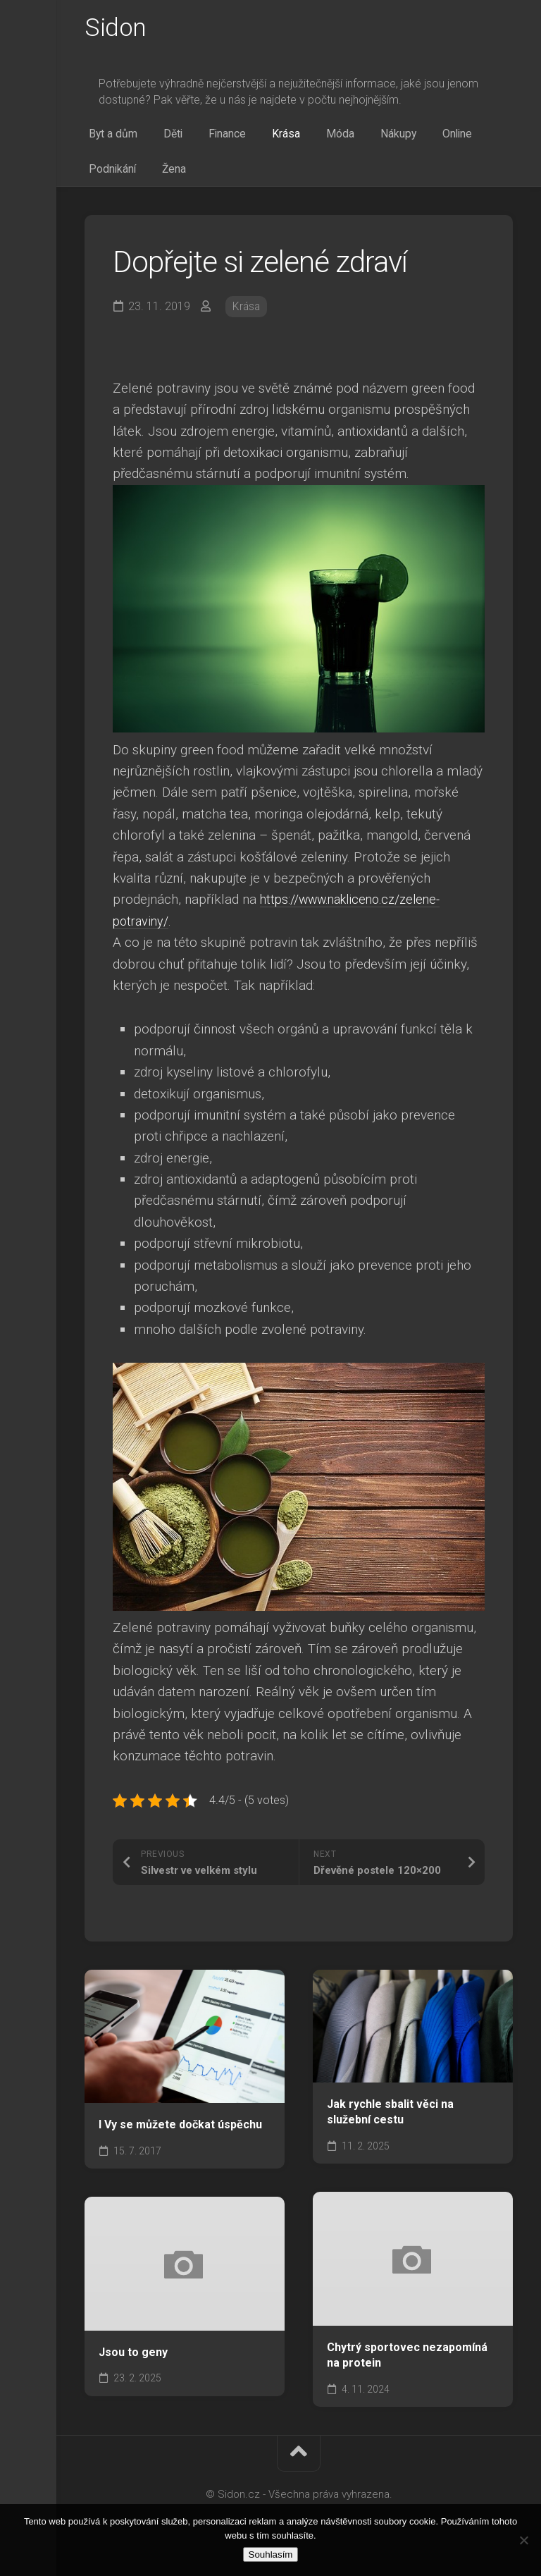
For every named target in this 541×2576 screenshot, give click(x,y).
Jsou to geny (133, 2361)
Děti (160, 138)
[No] (523, 2540)
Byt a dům (109, 138)
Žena (97, 176)
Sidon (116, 29)
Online (401, 138)
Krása (256, 138)
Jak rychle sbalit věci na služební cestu (390, 2122)
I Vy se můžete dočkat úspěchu (180, 2134)
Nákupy (350, 138)
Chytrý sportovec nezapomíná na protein (407, 2365)
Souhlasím (271, 2554)
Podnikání (458, 138)
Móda (301, 138)
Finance (206, 138)
